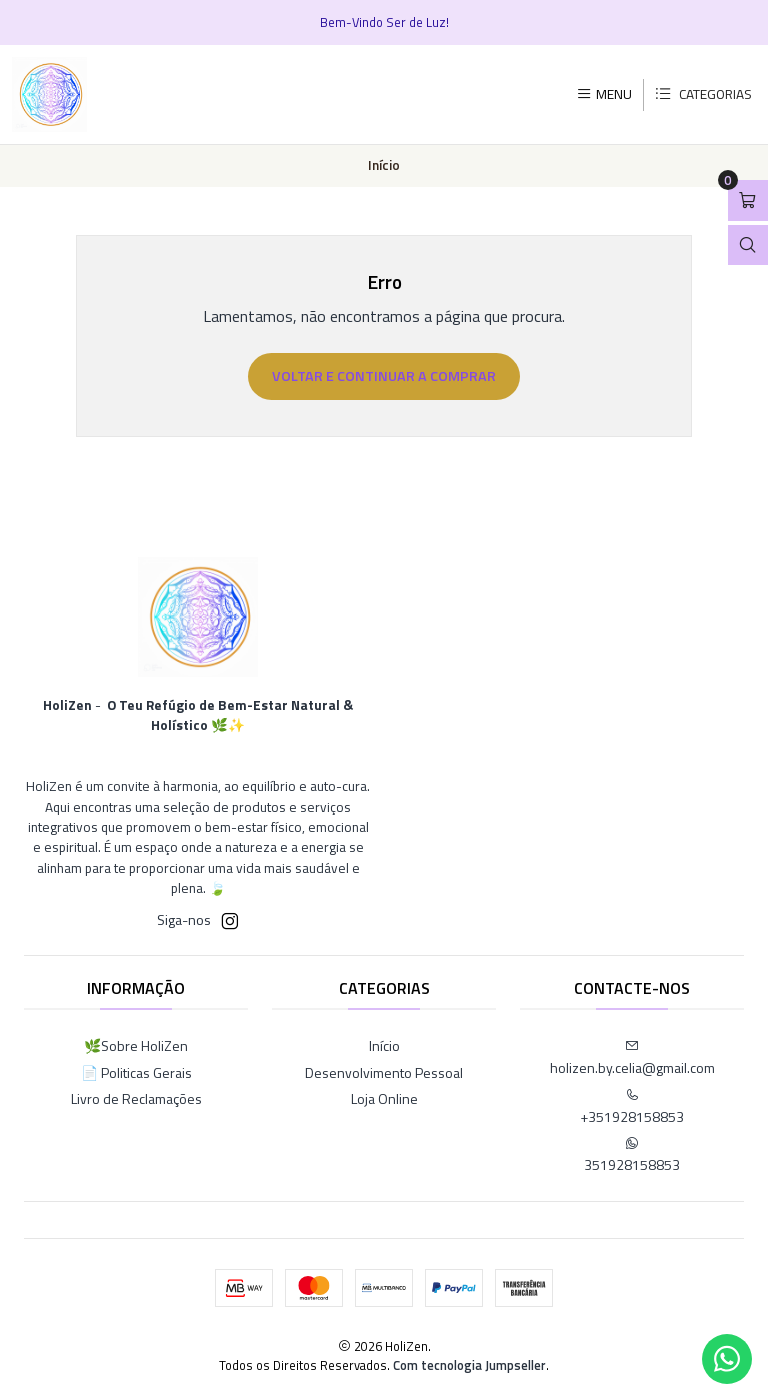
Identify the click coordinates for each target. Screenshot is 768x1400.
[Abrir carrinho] (748, 200)
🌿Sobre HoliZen (136, 1045)
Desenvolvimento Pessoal (384, 1072)
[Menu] (604, 94)
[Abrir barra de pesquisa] (748, 245)
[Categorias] (703, 95)
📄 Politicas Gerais (136, 1072)
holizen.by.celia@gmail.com (632, 1058)
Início (384, 1045)
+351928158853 (632, 1107)
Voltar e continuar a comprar (384, 376)
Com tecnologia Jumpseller (469, 1365)
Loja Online (384, 1098)
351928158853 (632, 1155)
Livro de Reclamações (136, 1098)
